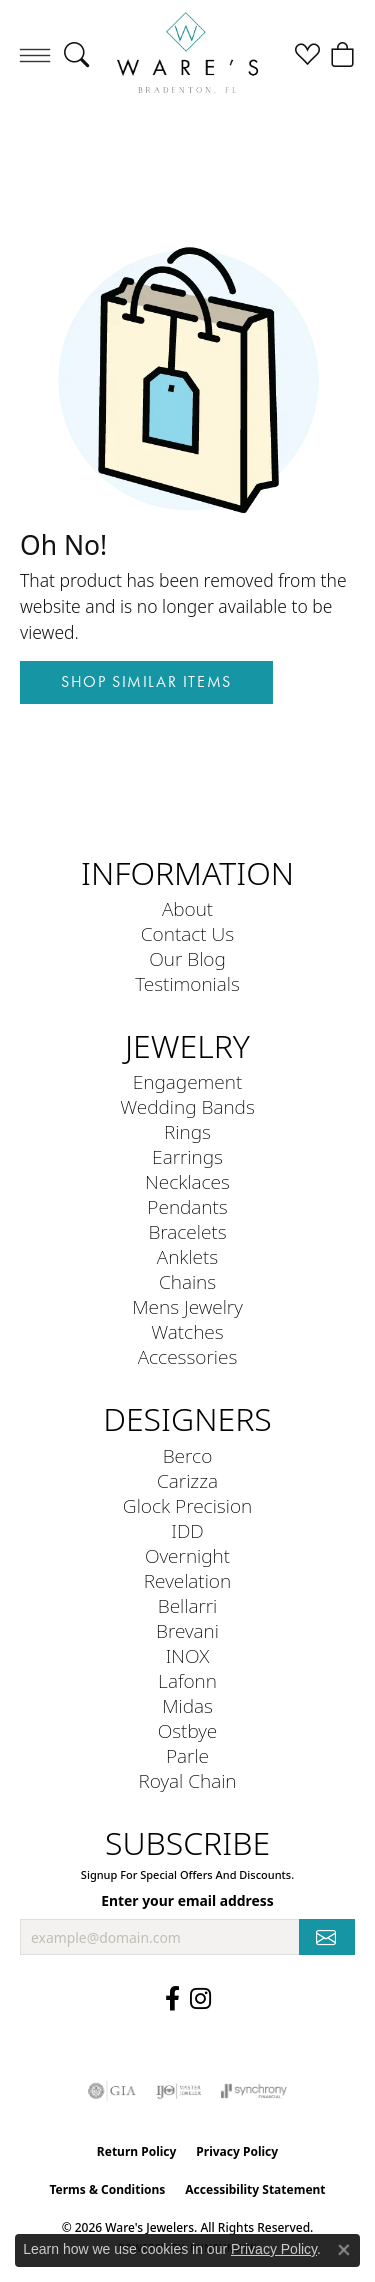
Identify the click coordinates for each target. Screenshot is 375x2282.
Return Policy (137, 2151)
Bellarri (188, 1605)
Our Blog (187, 958)
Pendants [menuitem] (187, 1206)
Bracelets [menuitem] (187, 1231)
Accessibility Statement (255, 2189)
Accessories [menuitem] (188, 1356)
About (187, 908)
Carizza (187, 1480)
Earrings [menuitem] (187, 1156)
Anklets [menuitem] (187, 1256)
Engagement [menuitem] (187, 1081)
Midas (187, 1705)
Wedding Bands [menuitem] (187, 1106)
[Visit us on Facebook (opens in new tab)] (172, 1999)
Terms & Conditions (107, 2189)
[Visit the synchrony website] (254, 2091)
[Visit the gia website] (112, 2091)
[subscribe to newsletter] (327, 1937)
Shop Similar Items (146, 681)
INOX (188, 1655)
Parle (187, 1755)
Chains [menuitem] (187, 1281)
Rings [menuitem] (187, 1131)
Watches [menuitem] (187, 1331)
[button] (76, 55)
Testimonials (187, 983)
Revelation (187, 1580)
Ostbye (188, 1730)
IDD (187, 1530)
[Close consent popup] (344, 2250)
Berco (188, 1455)
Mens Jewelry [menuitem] (187, 1306)
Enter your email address (187, 1900)
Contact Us (187, 933)
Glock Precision (187, 1505)
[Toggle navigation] (35, 55)
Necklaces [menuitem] (187, 1181)
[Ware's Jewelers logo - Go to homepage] (187, 54)
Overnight (187, 1555)
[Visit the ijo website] (178, 2091)
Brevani (187, 1630)
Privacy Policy (237, 2151)
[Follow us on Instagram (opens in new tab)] (200, 1999)
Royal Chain (187, 1780)
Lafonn (187, 1680)
